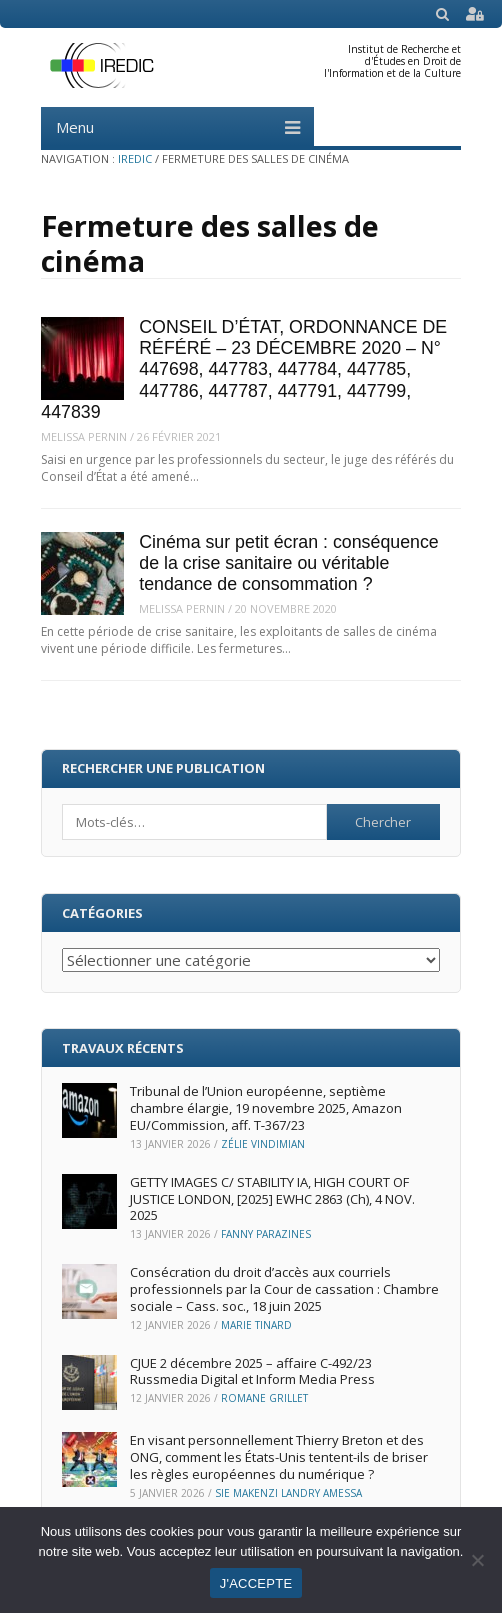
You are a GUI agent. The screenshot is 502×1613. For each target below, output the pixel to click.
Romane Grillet (264, 1398)
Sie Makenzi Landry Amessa (288, 1493)
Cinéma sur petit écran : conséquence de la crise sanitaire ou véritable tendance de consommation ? (289, 563)
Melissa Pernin (84, 436)
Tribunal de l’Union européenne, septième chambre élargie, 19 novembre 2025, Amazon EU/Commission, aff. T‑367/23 (266, 1108)
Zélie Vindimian (263, 1144)
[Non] (477, 1560)
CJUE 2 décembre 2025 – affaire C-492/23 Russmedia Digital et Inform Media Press (252, 1371)
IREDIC (135, 158)
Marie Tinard (256, 1325)
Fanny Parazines (266, 1234)
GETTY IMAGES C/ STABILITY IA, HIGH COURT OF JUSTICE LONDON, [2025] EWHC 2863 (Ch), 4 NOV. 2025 (272, 1199)
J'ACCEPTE (256, 1583)
